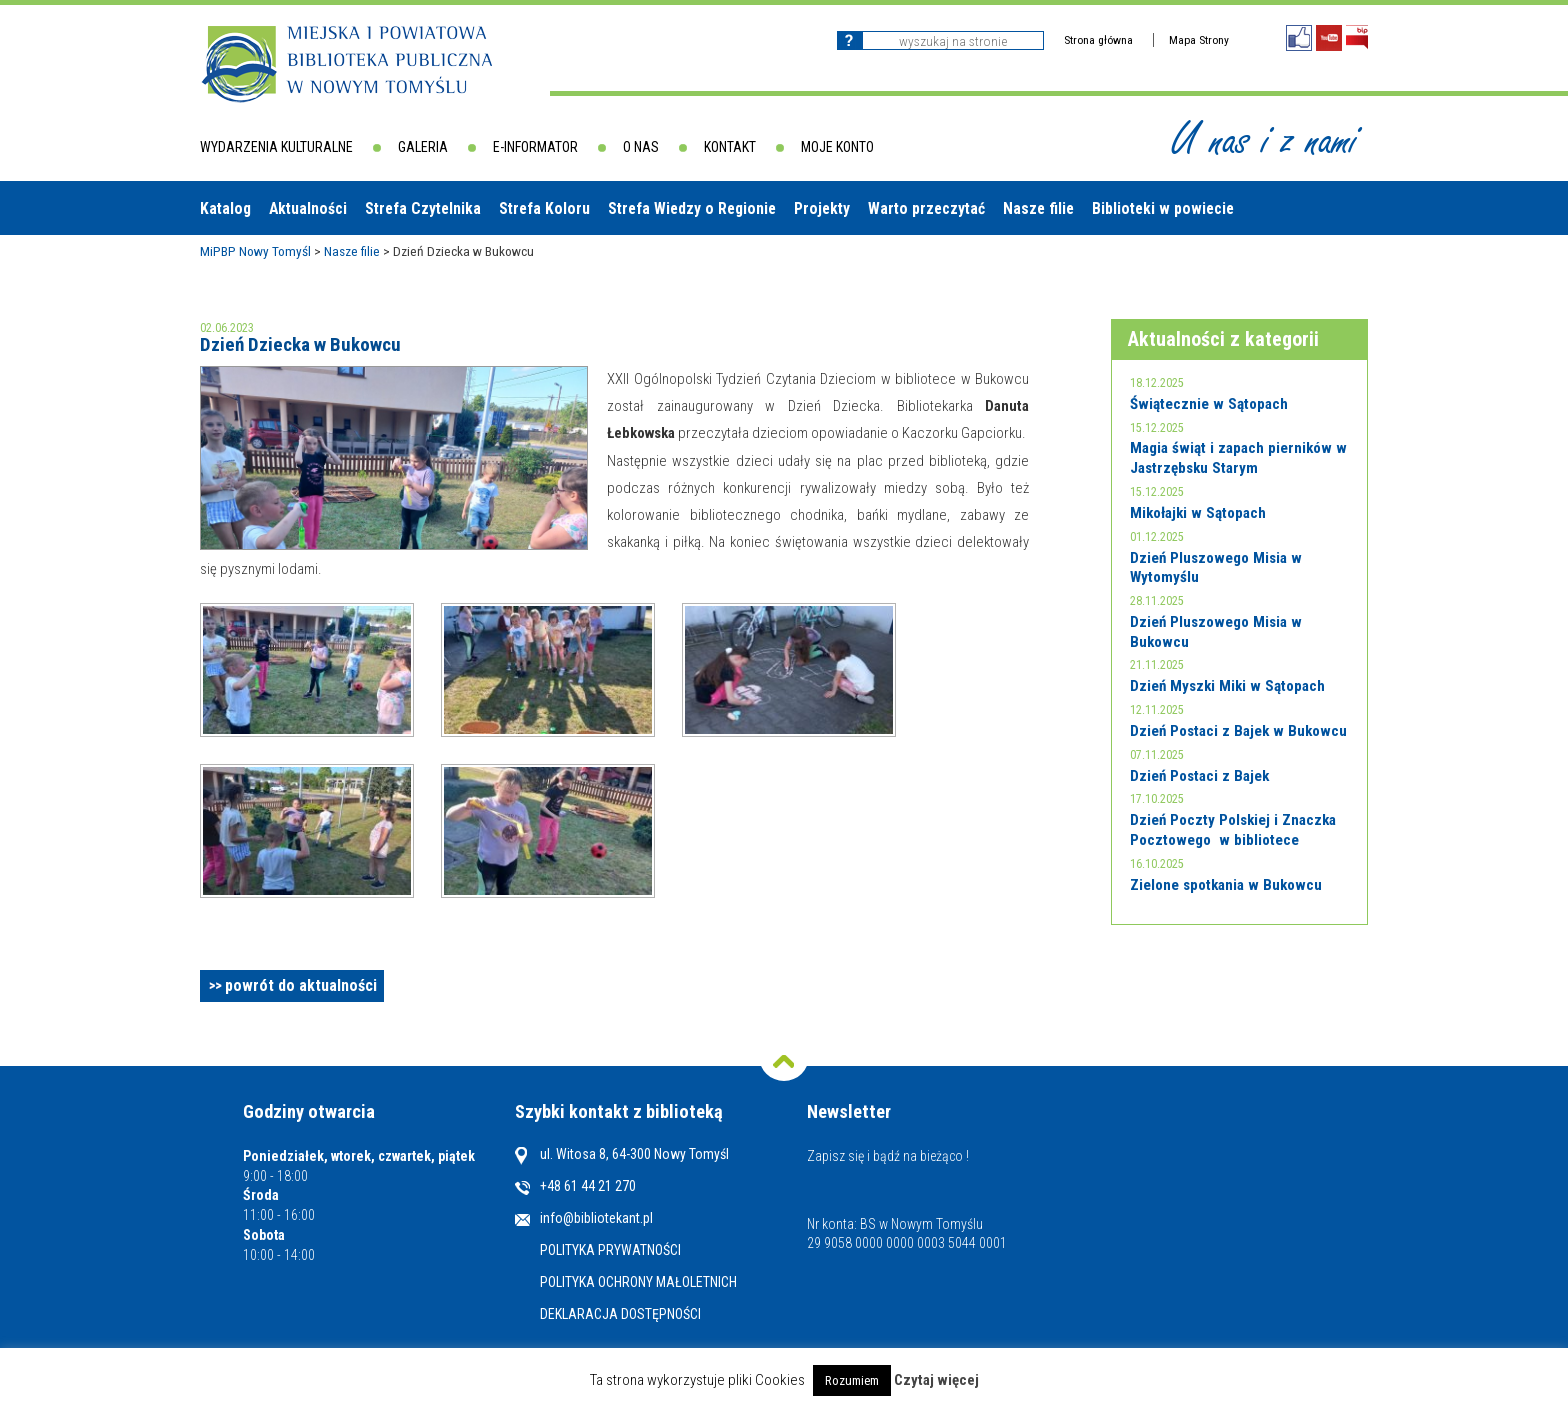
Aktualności (308, 208)
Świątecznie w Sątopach (1209, 404)
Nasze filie (1038, 208)
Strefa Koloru (544, 208)
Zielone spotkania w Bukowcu (1226, 885)
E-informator (535, 147)
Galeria (423, 147)
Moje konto (837, 147)
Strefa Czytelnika (423, 208)
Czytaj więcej (936, 1380)
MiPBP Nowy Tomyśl (255, 251)
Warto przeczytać (926, 208)
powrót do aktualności (301, 985)
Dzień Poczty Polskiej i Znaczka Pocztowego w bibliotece (1233, 830)
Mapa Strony (1199, 40)
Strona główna (1098, 40)
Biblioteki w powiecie (1163, 208)
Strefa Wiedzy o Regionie (692, 208)
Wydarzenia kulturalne (276, 147)
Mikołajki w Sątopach (1198, 513)
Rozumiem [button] (852, 1380)
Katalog (225, 208)
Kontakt (730, 147)
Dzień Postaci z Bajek (1199, 776)
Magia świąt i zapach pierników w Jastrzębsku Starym (1238, 458)
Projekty (822, 208)
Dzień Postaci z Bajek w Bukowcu (1238, 731)
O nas (641, 147)
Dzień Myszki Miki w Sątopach (1227, 686)
